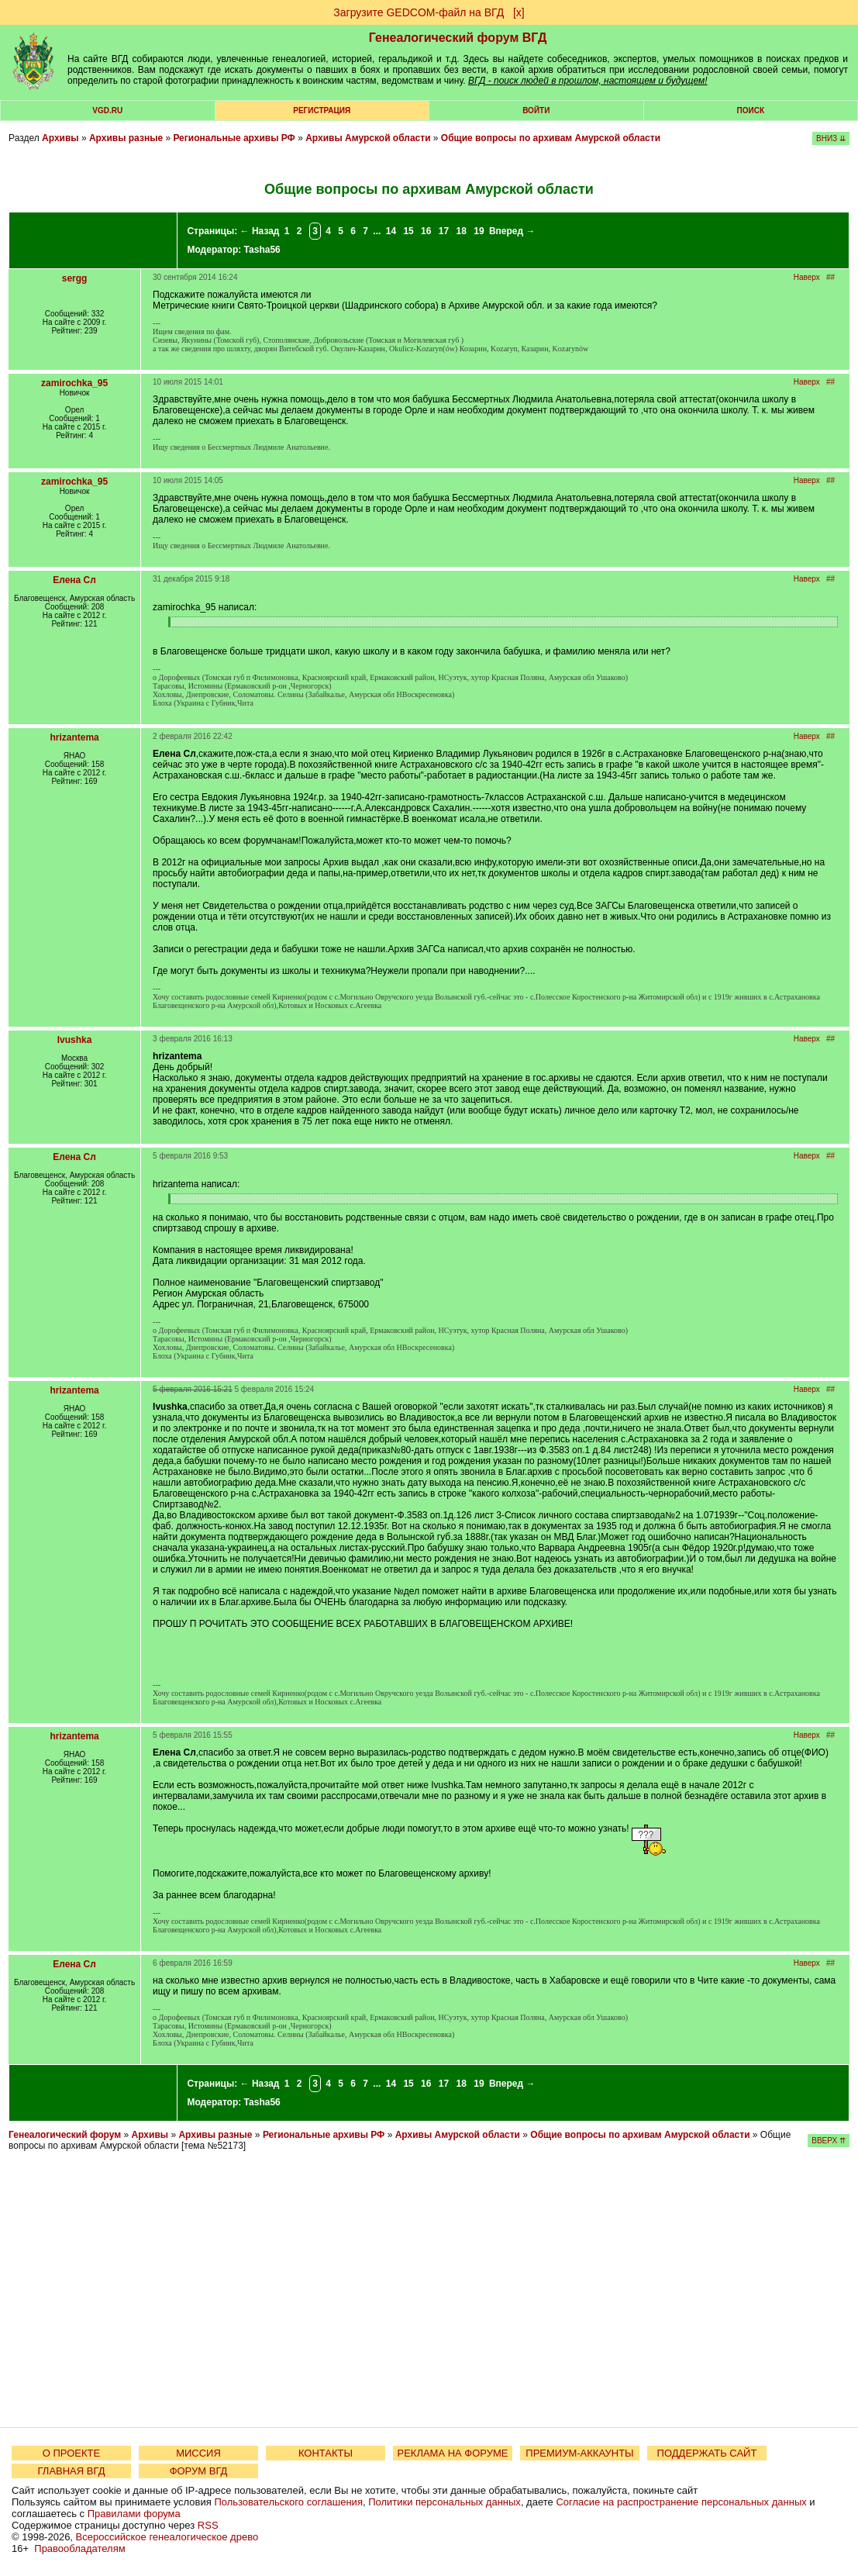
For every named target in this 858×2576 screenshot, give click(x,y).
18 (462, 231)
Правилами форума (134, 2513)
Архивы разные (126, 138)
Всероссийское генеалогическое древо (167, 2537)
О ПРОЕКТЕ (71, 2453)
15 (408, 231)
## (830, 277)
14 (391, 231)
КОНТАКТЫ (325, 2453)
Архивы (60, 138)
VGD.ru (107, 110)
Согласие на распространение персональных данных (681, 2502)
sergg (75, 278)
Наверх (807, 277)
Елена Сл (74, 580)
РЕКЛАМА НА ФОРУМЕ (452, 2453)
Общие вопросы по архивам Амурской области (550, 138)
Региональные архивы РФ (234, 138)
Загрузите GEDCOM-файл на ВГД (418, 12)
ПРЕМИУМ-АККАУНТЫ (579, 2453)
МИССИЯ (198, 2453)
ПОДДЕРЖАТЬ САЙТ (707, 2453)
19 (479, 231)
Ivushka (74, 1039)
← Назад (260, 231)
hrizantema (74, 737)
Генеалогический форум (65, 2134)
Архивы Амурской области (367, 138)
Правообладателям (79, 2548)
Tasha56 (262, 249)
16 (426, 231)
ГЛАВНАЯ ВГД (71, 2471)
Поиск (750, 110)
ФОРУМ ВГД (199, 2471)
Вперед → (512, 231)
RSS (208, 2525)
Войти (536, 110)
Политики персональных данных (444, 2502)
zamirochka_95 (74, 383)
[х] (519, 12)
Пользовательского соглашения (288, 2502)
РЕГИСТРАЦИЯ (321, 110)
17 (444, 231)
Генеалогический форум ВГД (458, 37)
